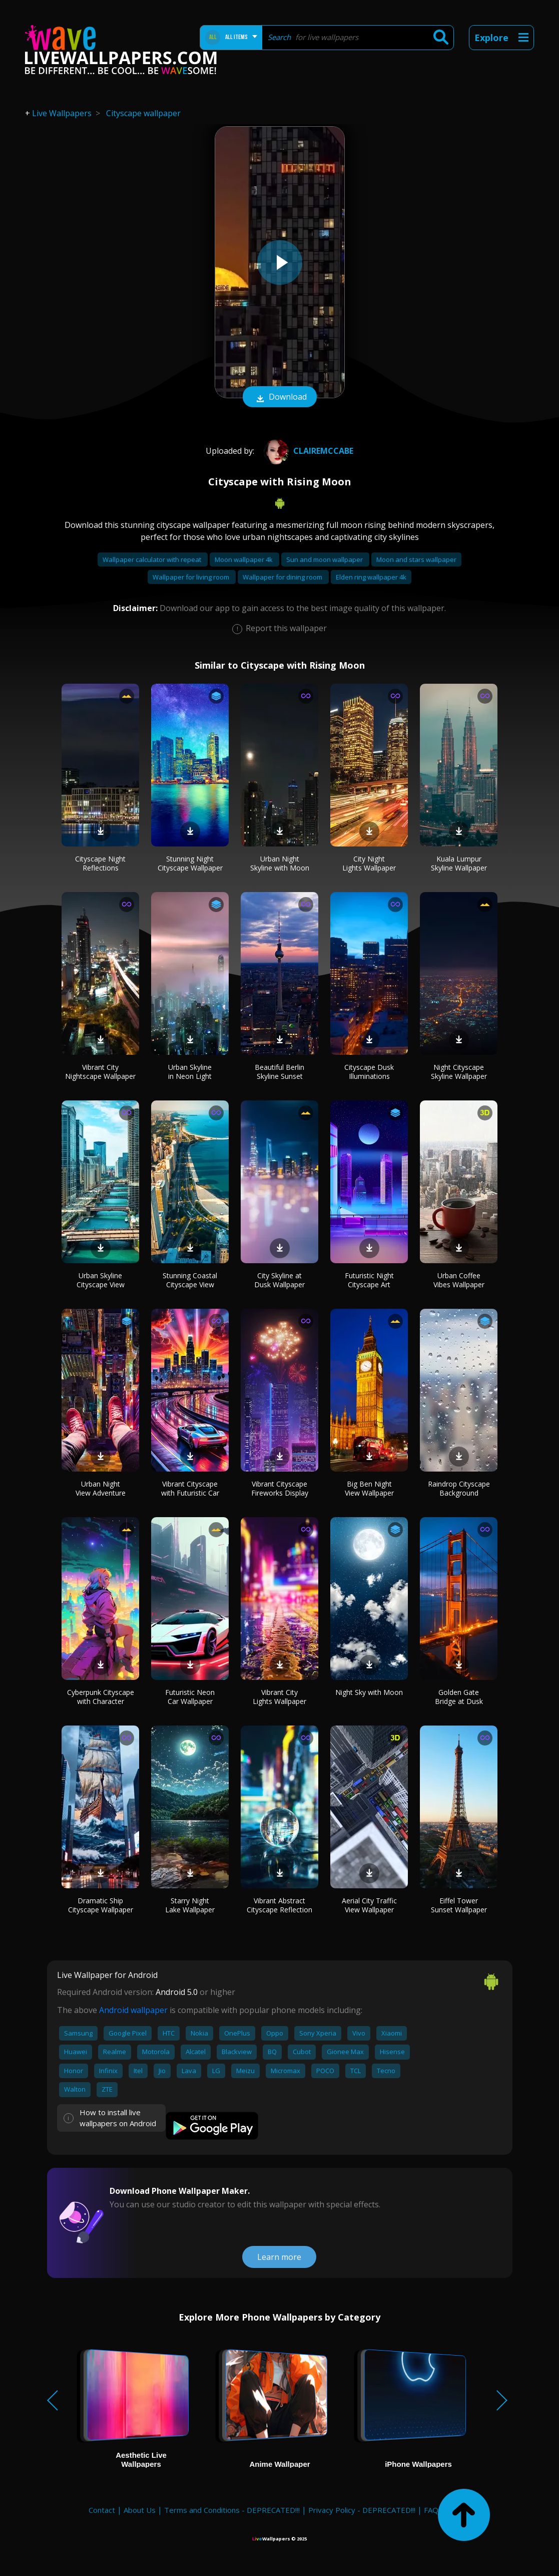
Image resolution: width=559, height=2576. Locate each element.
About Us (140, 2510)
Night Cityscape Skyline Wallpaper (459, 1071)
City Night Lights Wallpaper (369, 863)
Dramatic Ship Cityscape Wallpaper (100, 1905)
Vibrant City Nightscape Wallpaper (100, 1071)
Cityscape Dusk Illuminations (369, 1071)
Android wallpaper (133, 2010)
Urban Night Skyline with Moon (279, 863)
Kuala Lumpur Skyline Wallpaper (459, 863)
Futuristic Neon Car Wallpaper (190, 1696)
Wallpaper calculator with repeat (153, 559)
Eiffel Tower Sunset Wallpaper (459, 1905)
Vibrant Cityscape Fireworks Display (279, 1488)
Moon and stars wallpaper (416, 559)
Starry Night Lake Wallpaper (190, 1905)
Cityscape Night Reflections (100, 863)
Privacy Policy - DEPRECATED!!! (361, 2510)
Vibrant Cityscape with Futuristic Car (190, 1488)
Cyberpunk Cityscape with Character (100, 1696)
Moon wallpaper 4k (244, 559)
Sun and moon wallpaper (325, 559)
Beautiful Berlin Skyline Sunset (279, 1071)
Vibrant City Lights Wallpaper (279, 1696)
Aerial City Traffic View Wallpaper (369, 1905)
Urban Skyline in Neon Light (190, 1071)
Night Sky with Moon (369, 1692)
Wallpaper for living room (192, 577)
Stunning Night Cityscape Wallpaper (190, 863)
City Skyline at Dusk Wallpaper (279, 1280)
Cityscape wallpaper (143, 113)
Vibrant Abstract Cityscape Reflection (279, 1905)
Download (280, 397)
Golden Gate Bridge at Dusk (459, 1696)
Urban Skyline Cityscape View (101, 1280)
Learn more (279, 2256)
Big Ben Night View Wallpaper (369, 1488)
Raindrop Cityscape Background (459, 1488)
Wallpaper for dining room (283, 577)
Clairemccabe (307, 450)
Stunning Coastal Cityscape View (190, 1280)
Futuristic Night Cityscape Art (369, 1280)
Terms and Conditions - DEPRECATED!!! (232, 2510)
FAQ (431, 2510)
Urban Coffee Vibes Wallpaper (458, 1280)
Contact (102, 2510)
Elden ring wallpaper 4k (371, 577)
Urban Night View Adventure (101, 1488)
